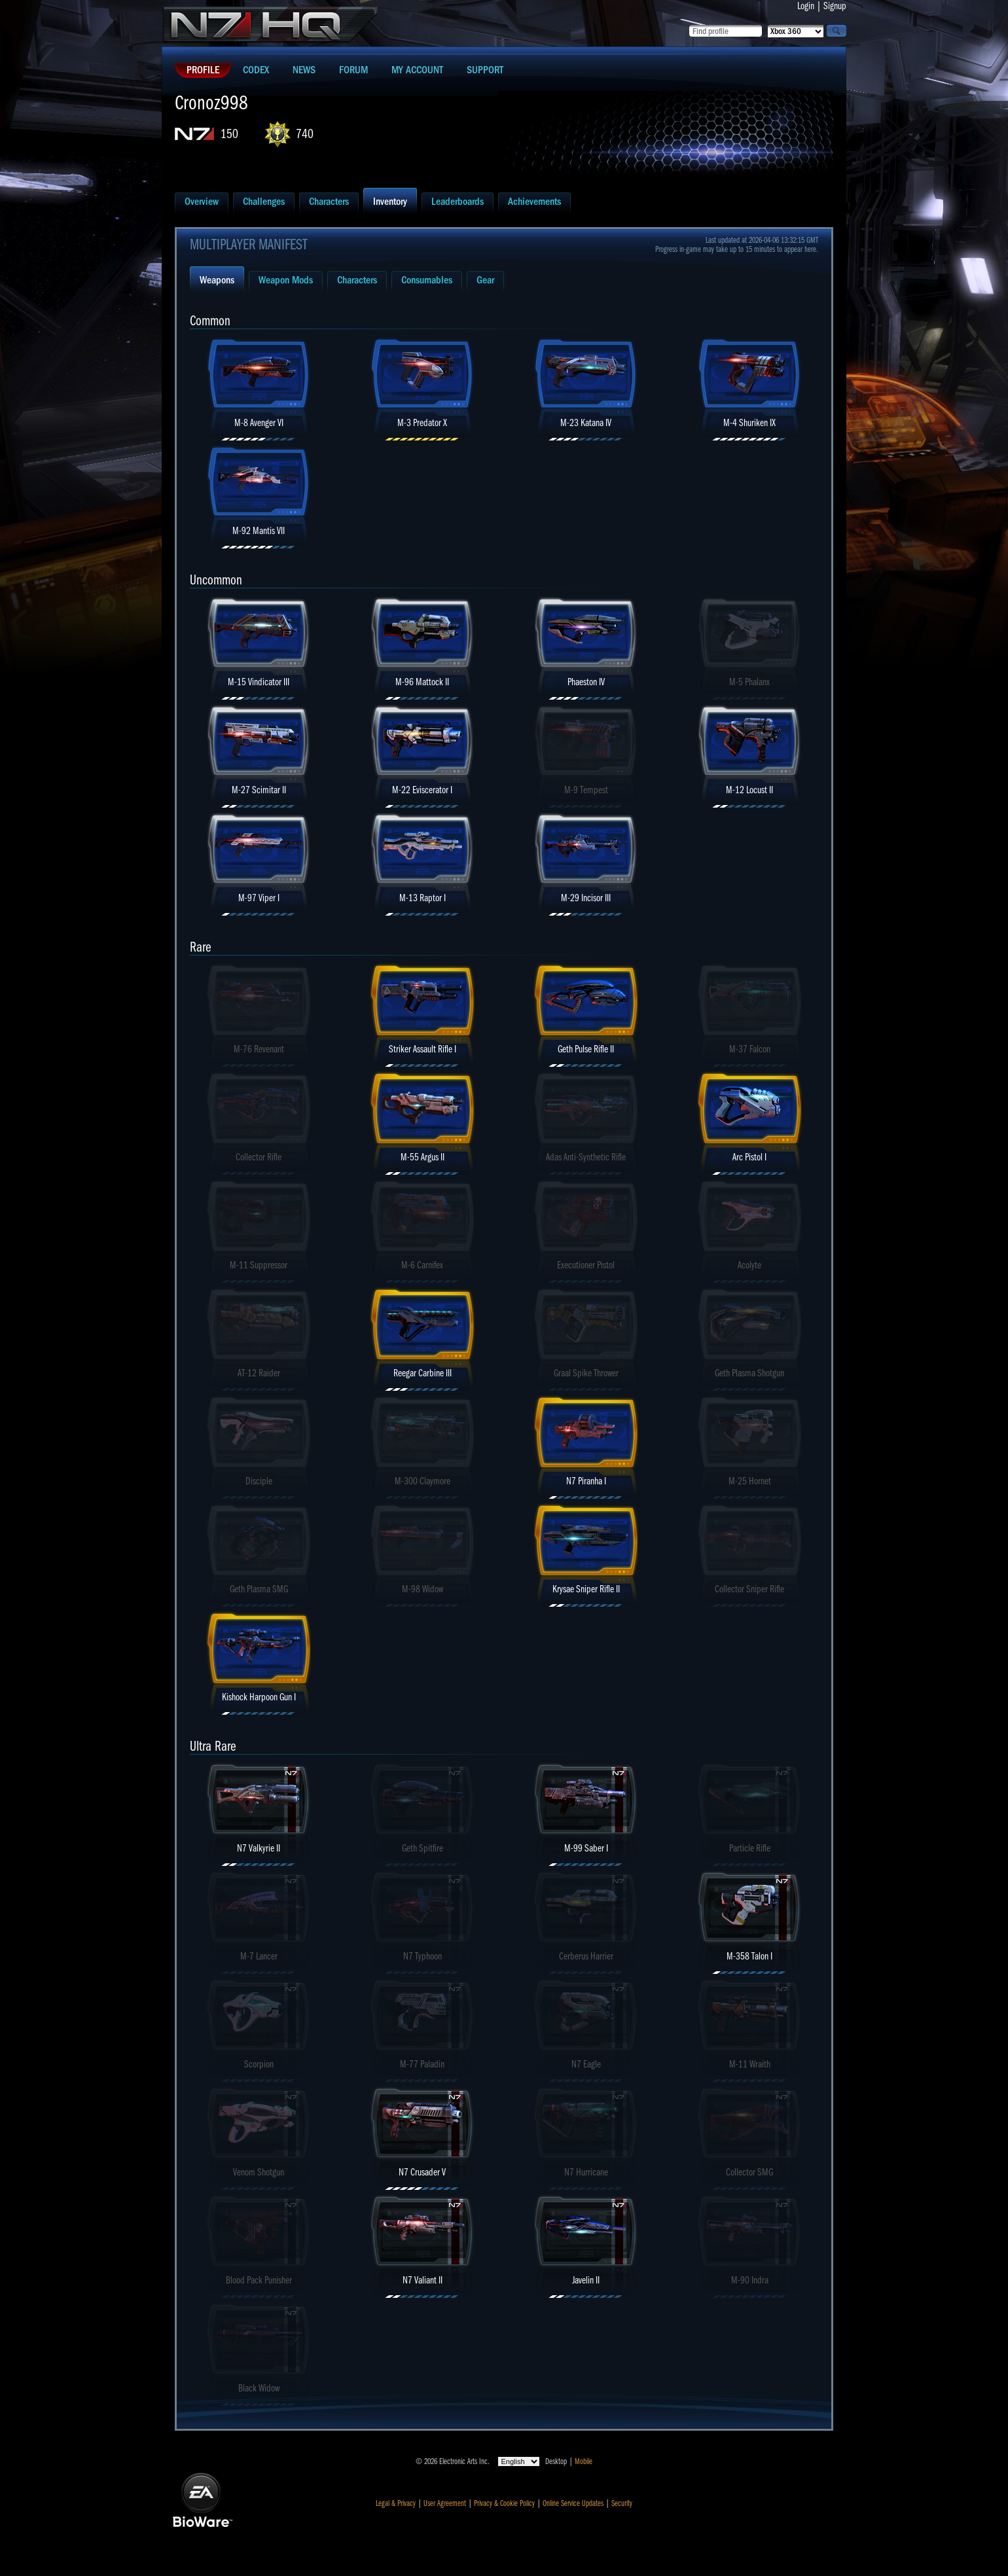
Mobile (583, 2461)
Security (621, 2503)
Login (805, 6)
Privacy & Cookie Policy (504, 2503)
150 (229, 133)
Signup (834, 6)
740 (305, 133)
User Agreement (444, 2503)
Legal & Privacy (396, 2503)
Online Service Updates (573, 2503)
